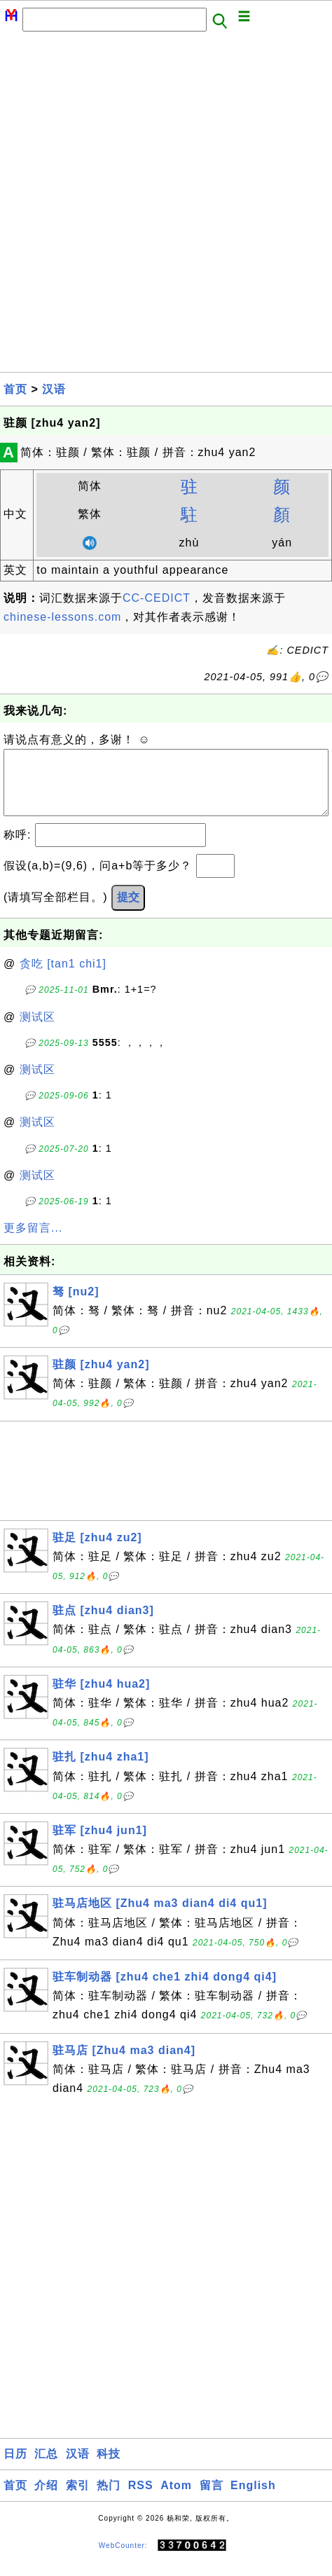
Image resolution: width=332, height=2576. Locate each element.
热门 (108, 2499)
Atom (176, 2499)
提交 (128, 911)
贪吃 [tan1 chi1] (63, 978)
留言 (211, 2499)
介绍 (46, 2499)
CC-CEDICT (157, 598)
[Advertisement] (166, 206)
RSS (140, 2499)
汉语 (54, 389)
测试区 (37, 1031)
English (253, 2499)
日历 (15, 2468)
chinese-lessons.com (62, 617)
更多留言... (33, 1242)
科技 (108, 2468)
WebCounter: (123, 2559)
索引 (78, 2499)
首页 (15, 389)
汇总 (46, 2468)
